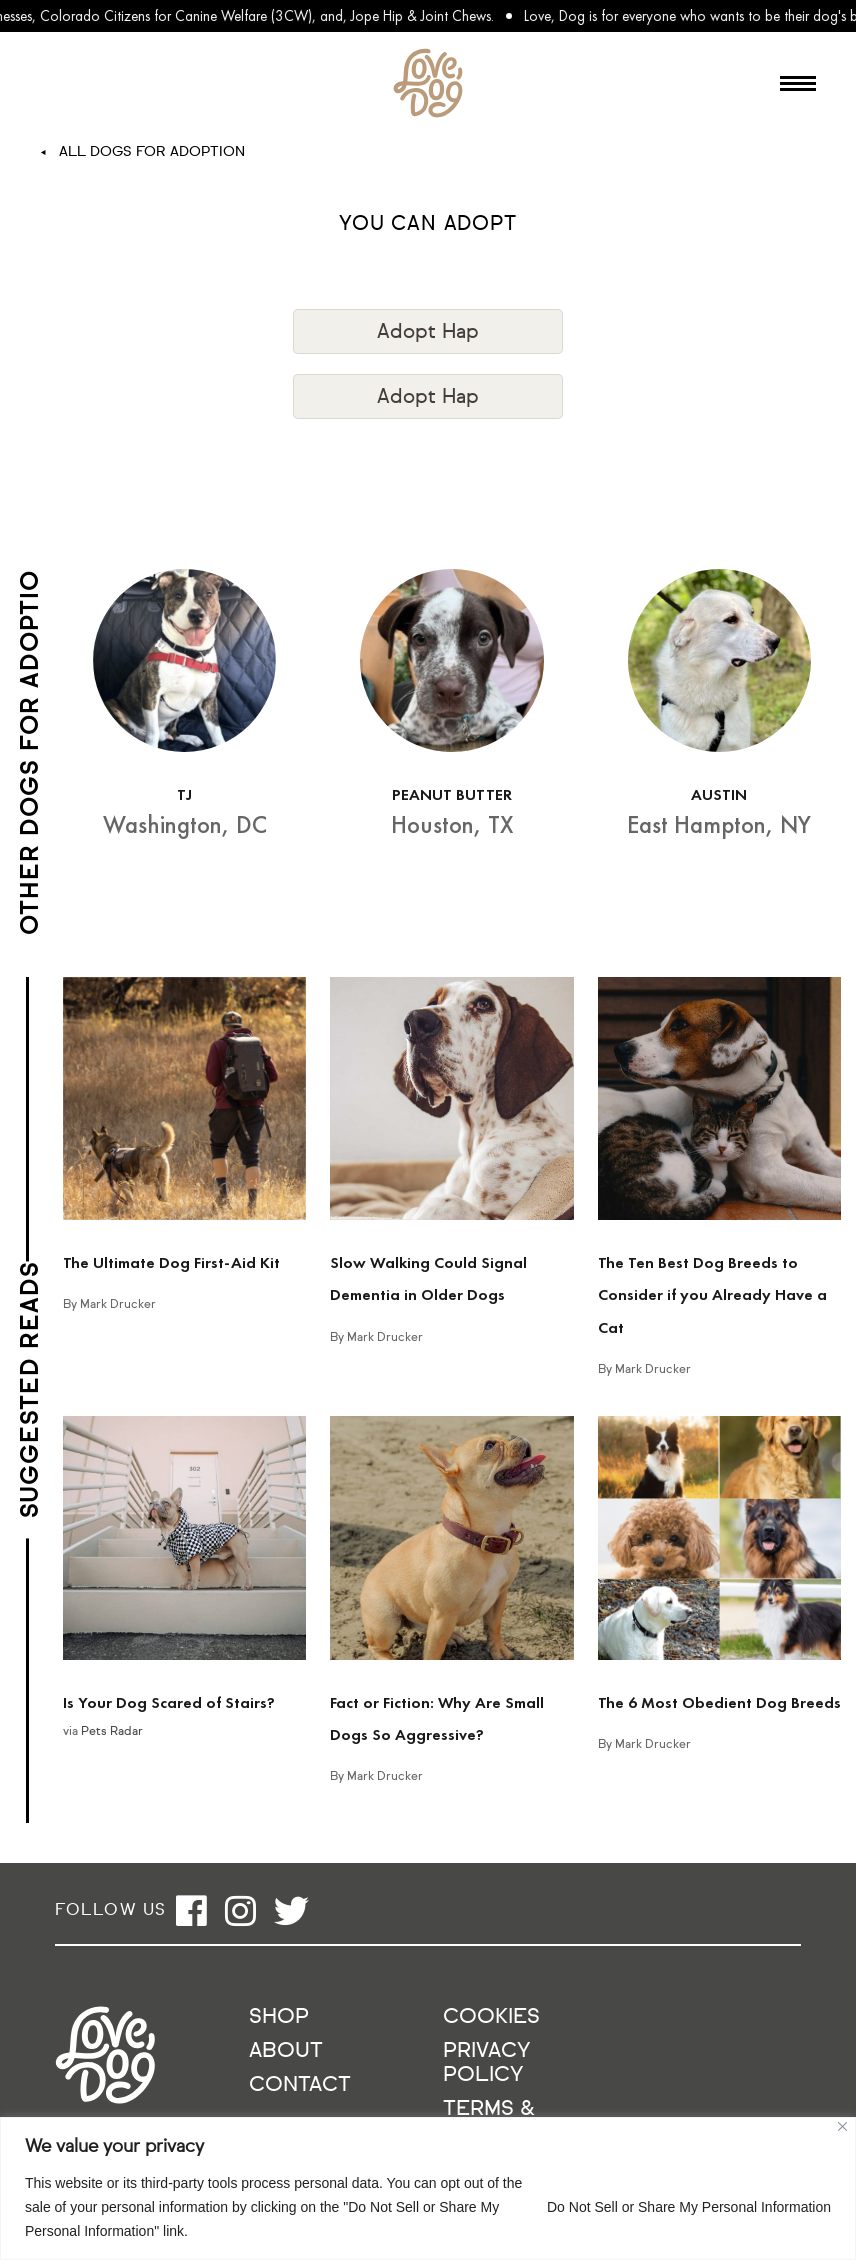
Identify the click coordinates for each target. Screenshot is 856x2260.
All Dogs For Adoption (152, 152)
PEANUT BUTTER (452, 794)
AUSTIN (719, 794)
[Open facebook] (191, 1910)
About (286, 2051)
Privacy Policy (486, 2063)
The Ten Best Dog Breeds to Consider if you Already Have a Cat (712, 1295)
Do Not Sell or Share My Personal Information (689, 2207)
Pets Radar (112, 1732)
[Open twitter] (291, 1910)
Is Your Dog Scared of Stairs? (169, 1702)
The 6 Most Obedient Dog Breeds (719, 1702)
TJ (184, 794)
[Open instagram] (240, 1910)
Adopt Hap (428, 332)
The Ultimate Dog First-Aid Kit (171, 1262)
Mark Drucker (118, 1305)
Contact (300, 2085)
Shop (279, 2017)
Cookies (491, 2017)
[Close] (842, 2126)
